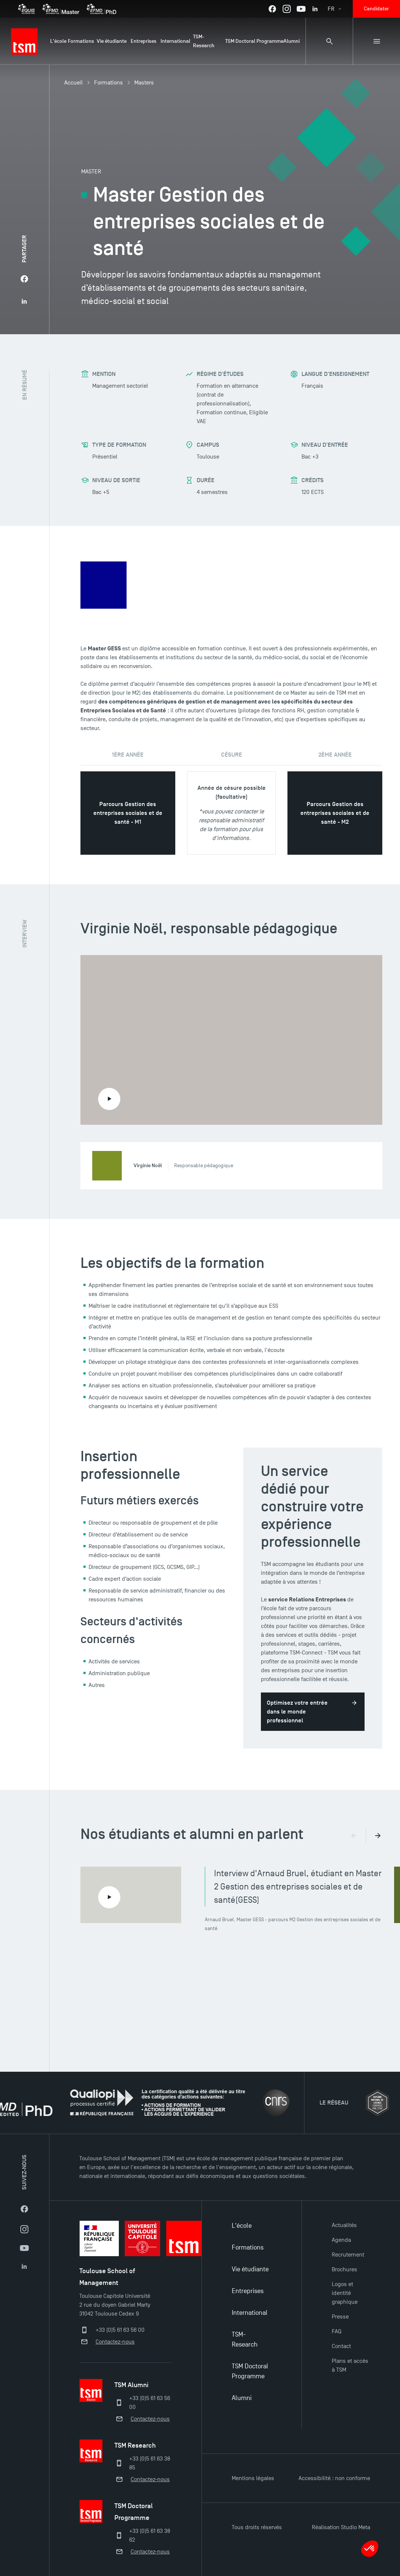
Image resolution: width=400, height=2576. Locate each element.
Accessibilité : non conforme (334, 2478)
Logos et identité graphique (345, 2293)
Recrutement (348, 2254)
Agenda (341, 2240)
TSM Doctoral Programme (250, 2371)
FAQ (336, 2331)
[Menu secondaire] (376, 41)
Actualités (344, 2225)
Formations (108, 82)
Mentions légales (253, 2478)
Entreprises (247, 2291)
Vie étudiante (250, 2269)
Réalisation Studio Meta (341, 2527)
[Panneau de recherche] (329, 41)
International (250, 2313)
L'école (242, 2226)
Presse (340, 2316)
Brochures (344, 2269)
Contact (341, 2346)
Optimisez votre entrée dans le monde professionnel (297, 1711)
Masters (144, 82)
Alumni (242, 2398)
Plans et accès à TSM (350, 2365)
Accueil (73, 82)
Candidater (376, 9)
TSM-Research (245, 2339)
